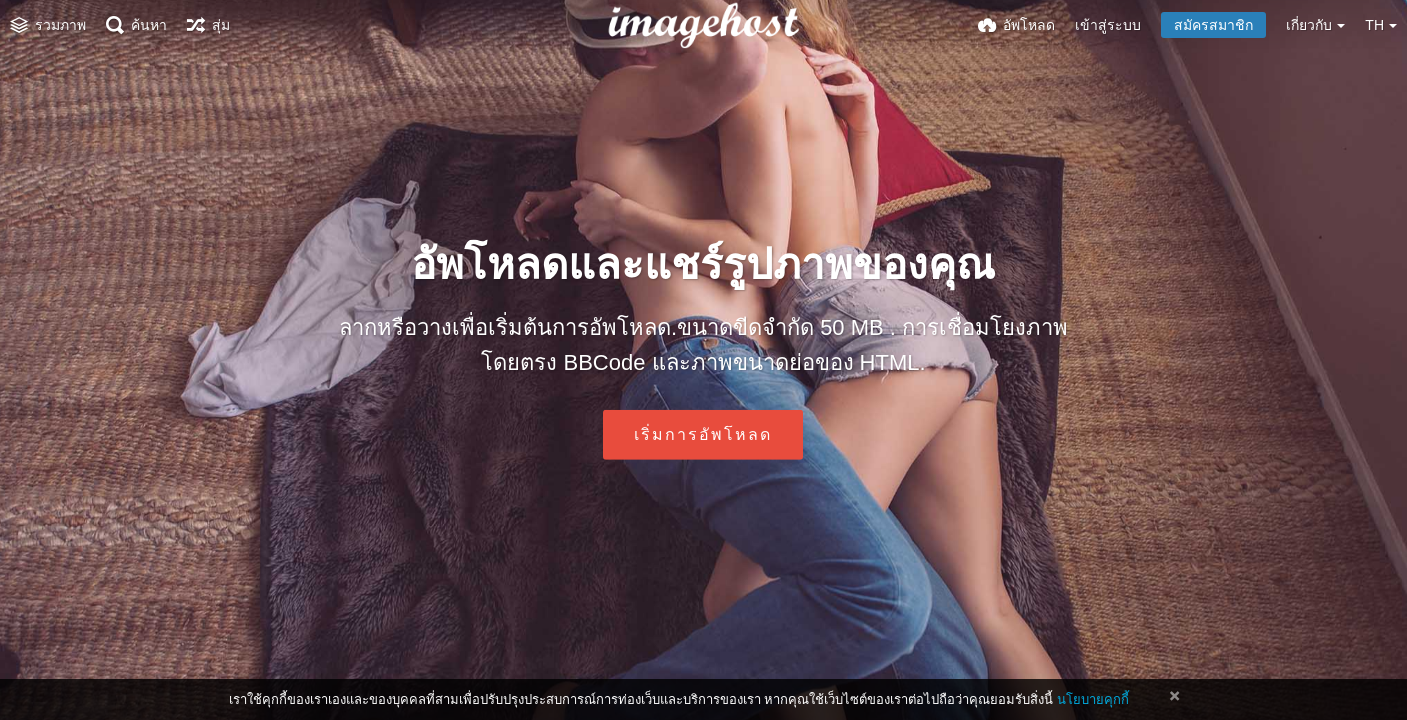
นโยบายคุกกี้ (1093, 699)
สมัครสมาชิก (1213, 25)
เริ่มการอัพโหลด (703, 434)
